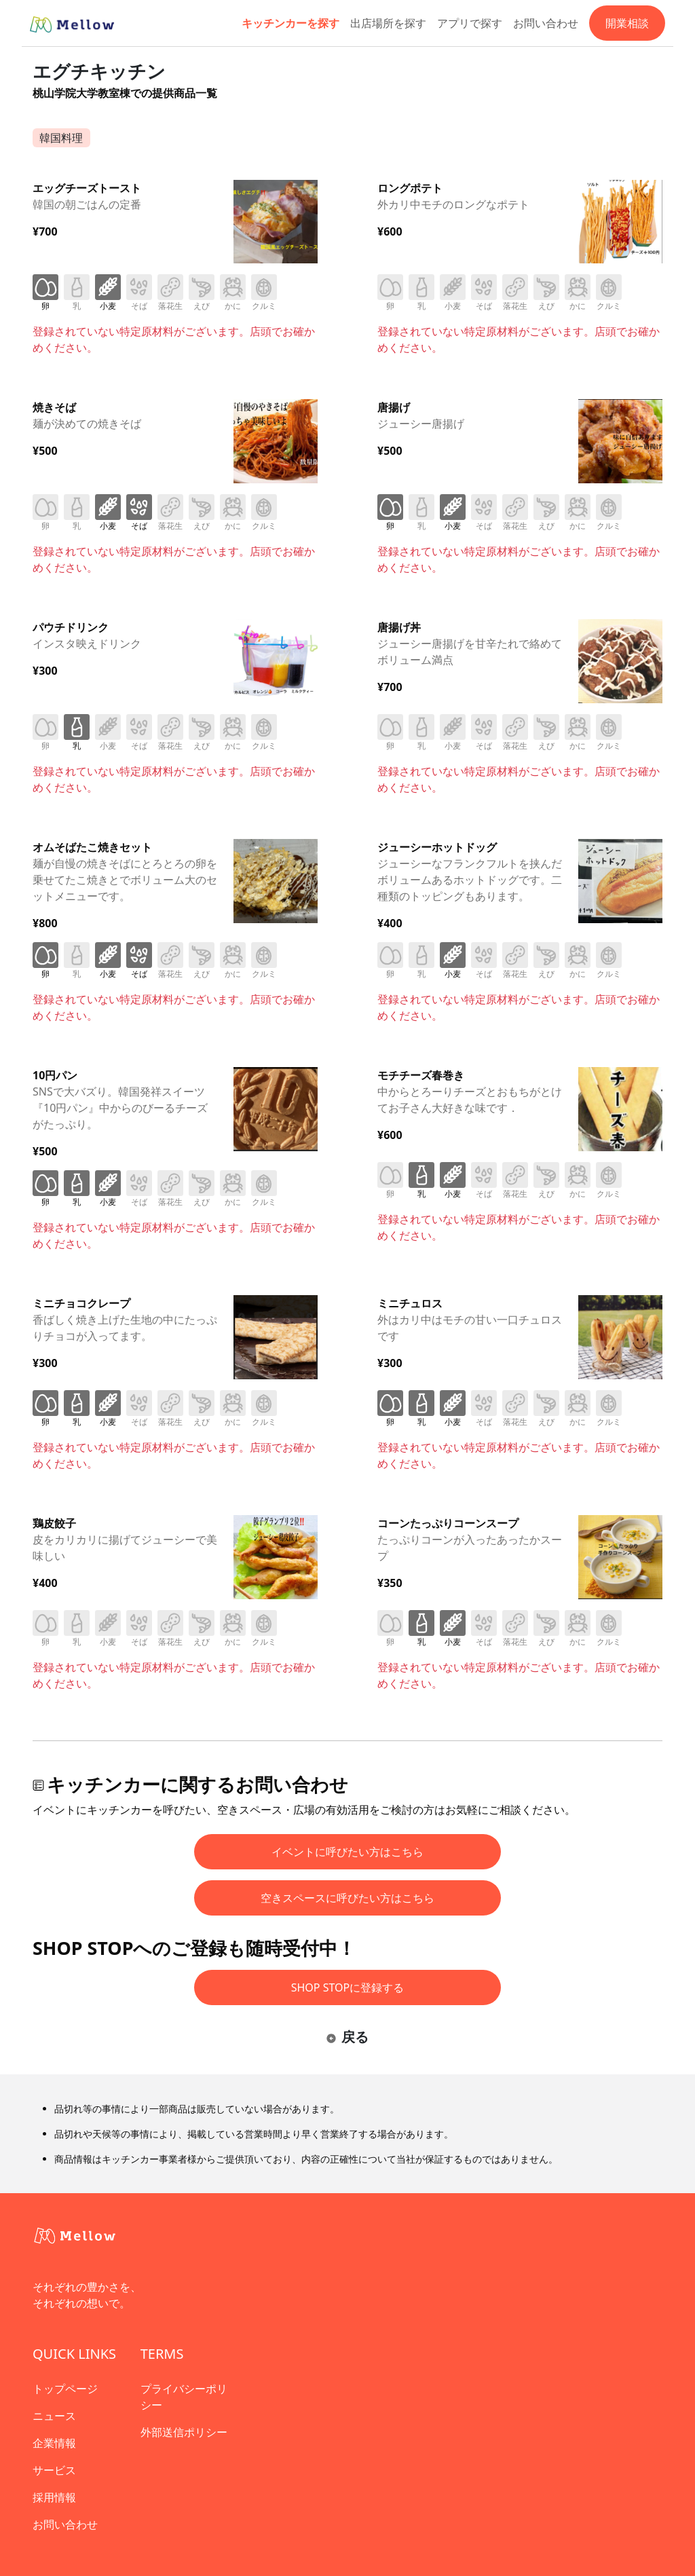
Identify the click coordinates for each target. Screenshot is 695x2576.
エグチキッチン (99, 70)
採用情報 (54, 2497)
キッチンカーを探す (290, 23)
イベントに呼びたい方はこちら (347, 1851)
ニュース (54, 2415)
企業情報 (54, 2442)
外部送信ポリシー (183, 2432)
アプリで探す (469, 23)
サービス (54, 2470)
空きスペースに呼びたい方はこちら (347, 1897)
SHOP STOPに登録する (348, 1987)
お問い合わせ (545, 23)
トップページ (65, 2388)
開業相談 (627, 23)
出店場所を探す (388, 23)
